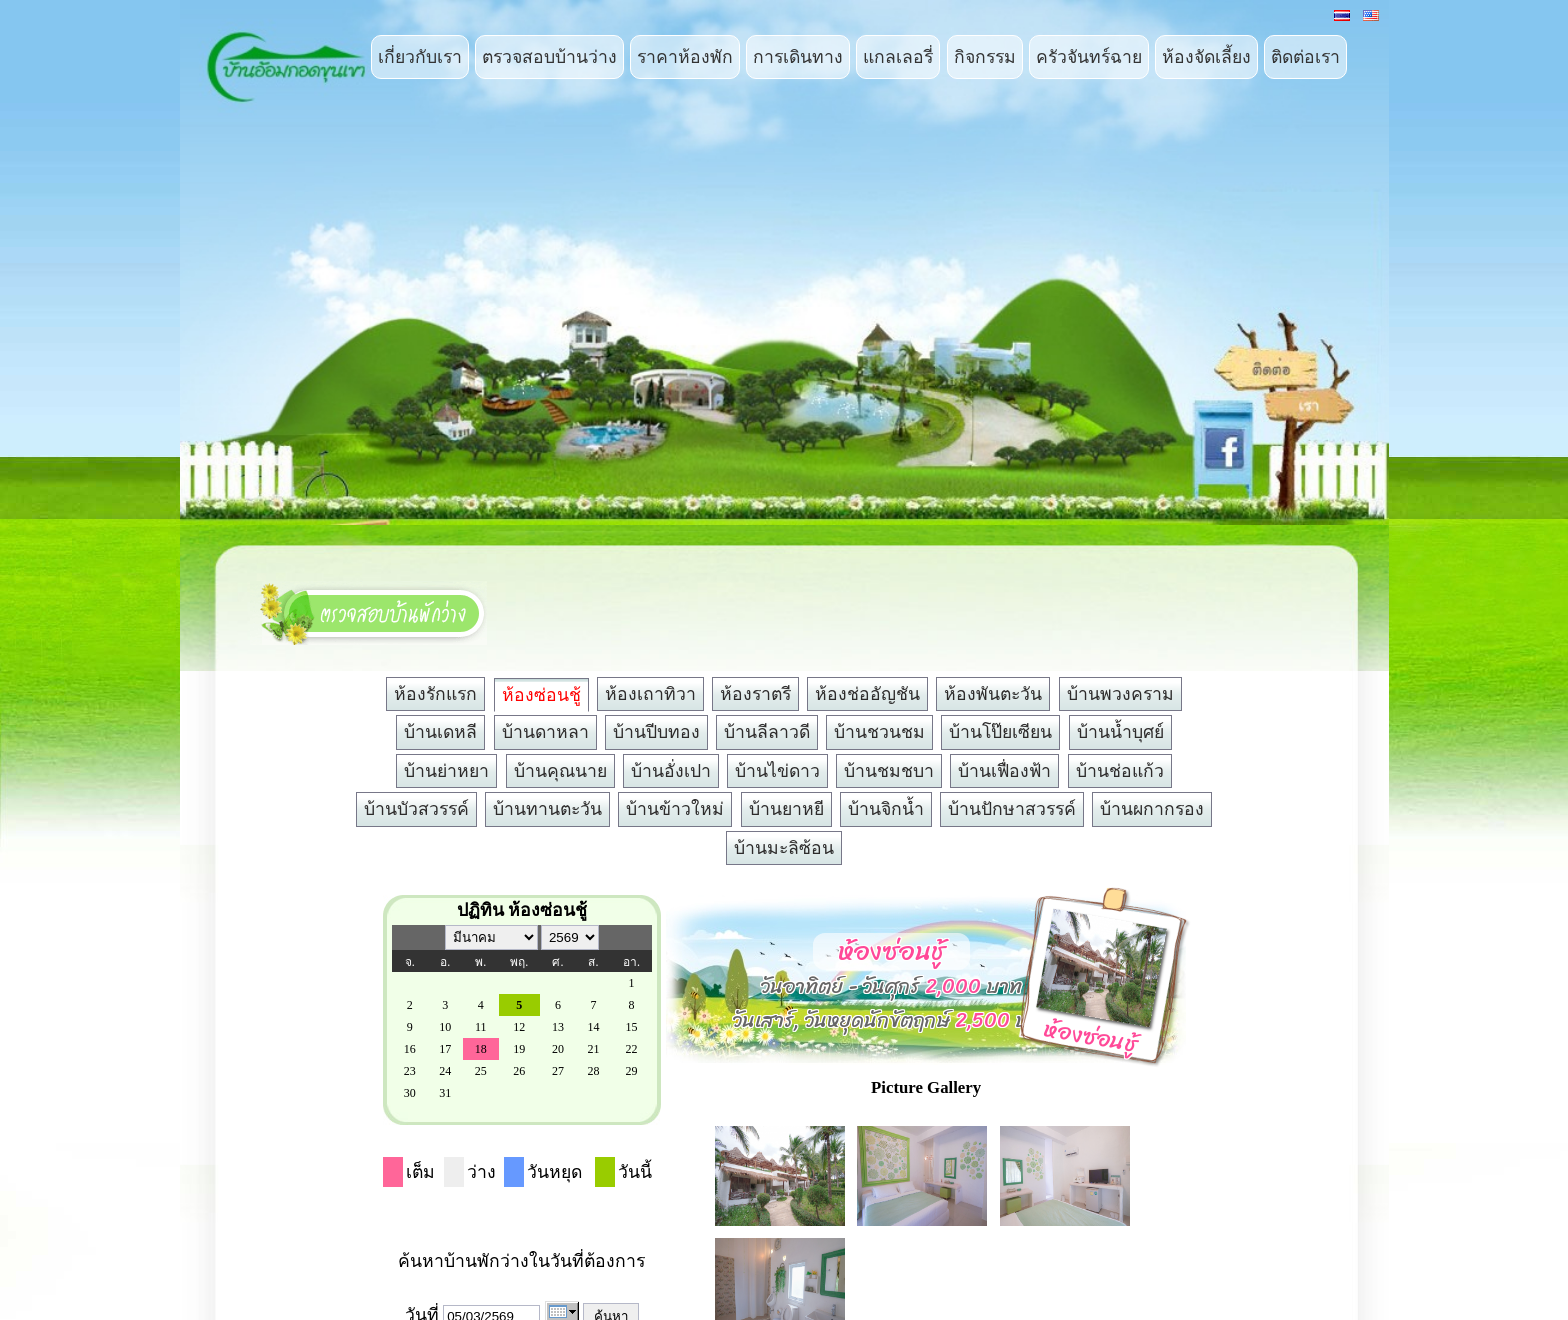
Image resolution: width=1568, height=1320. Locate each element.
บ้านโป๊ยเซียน (1000, 732)
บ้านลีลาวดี (767, 732)
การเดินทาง (798, 57)
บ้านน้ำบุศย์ (1120, 732)
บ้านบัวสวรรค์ (416, 809)
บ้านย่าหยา (446, 771)
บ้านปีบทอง (656, 732)
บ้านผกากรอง (1152, 809)
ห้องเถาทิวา (650, 694)
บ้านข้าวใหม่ (675, 809)
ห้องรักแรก (435, 694)
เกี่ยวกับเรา (420, 57)
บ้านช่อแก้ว (1120, 771)
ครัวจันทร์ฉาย (1089, 57)
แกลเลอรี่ (898, 57)
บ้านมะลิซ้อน (784, 848)
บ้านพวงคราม (1120, 694)
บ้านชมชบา (889, 771)
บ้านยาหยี (786, 809)
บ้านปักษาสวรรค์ (1012, 809)
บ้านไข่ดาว (777, 771)
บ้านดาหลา (545, 732)
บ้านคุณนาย (560, 771)
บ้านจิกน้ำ (886, 809)
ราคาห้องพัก (685, 57)
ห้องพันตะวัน (993, 694)
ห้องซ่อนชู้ (541, 695)
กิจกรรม (985, 57)
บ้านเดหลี (440, 732)
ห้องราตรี (755, 694)
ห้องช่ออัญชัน (867, 694)
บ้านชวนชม (879, 732)
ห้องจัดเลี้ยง (1206, 57)
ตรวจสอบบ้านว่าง (549, 57)
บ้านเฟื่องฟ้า (1004, 771)
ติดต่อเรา (1305, 57)
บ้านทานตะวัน (547, 809)
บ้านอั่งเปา (671, 771)
